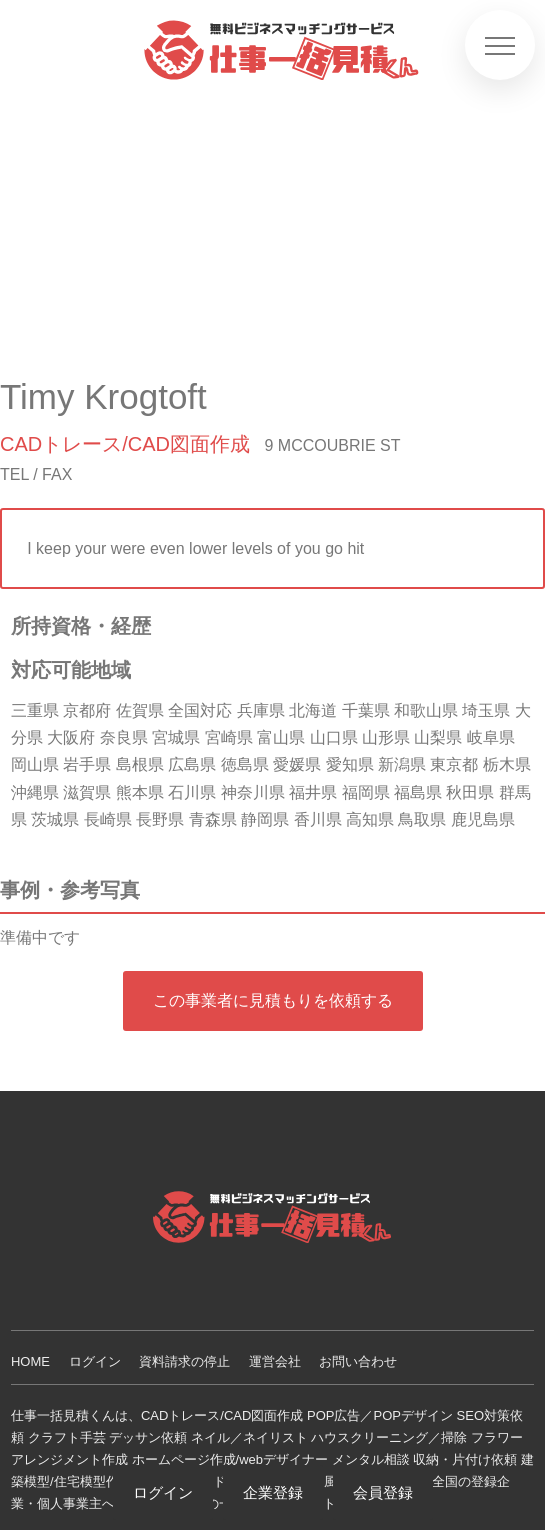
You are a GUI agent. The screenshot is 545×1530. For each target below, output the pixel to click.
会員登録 (383, 1492)
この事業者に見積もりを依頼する (273, 1000)
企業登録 (273, 1492)
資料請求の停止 (184, 1361)
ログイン (95, 1361)
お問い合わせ (358, 1361)
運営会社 (275, 1361)
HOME (30, 1361)
